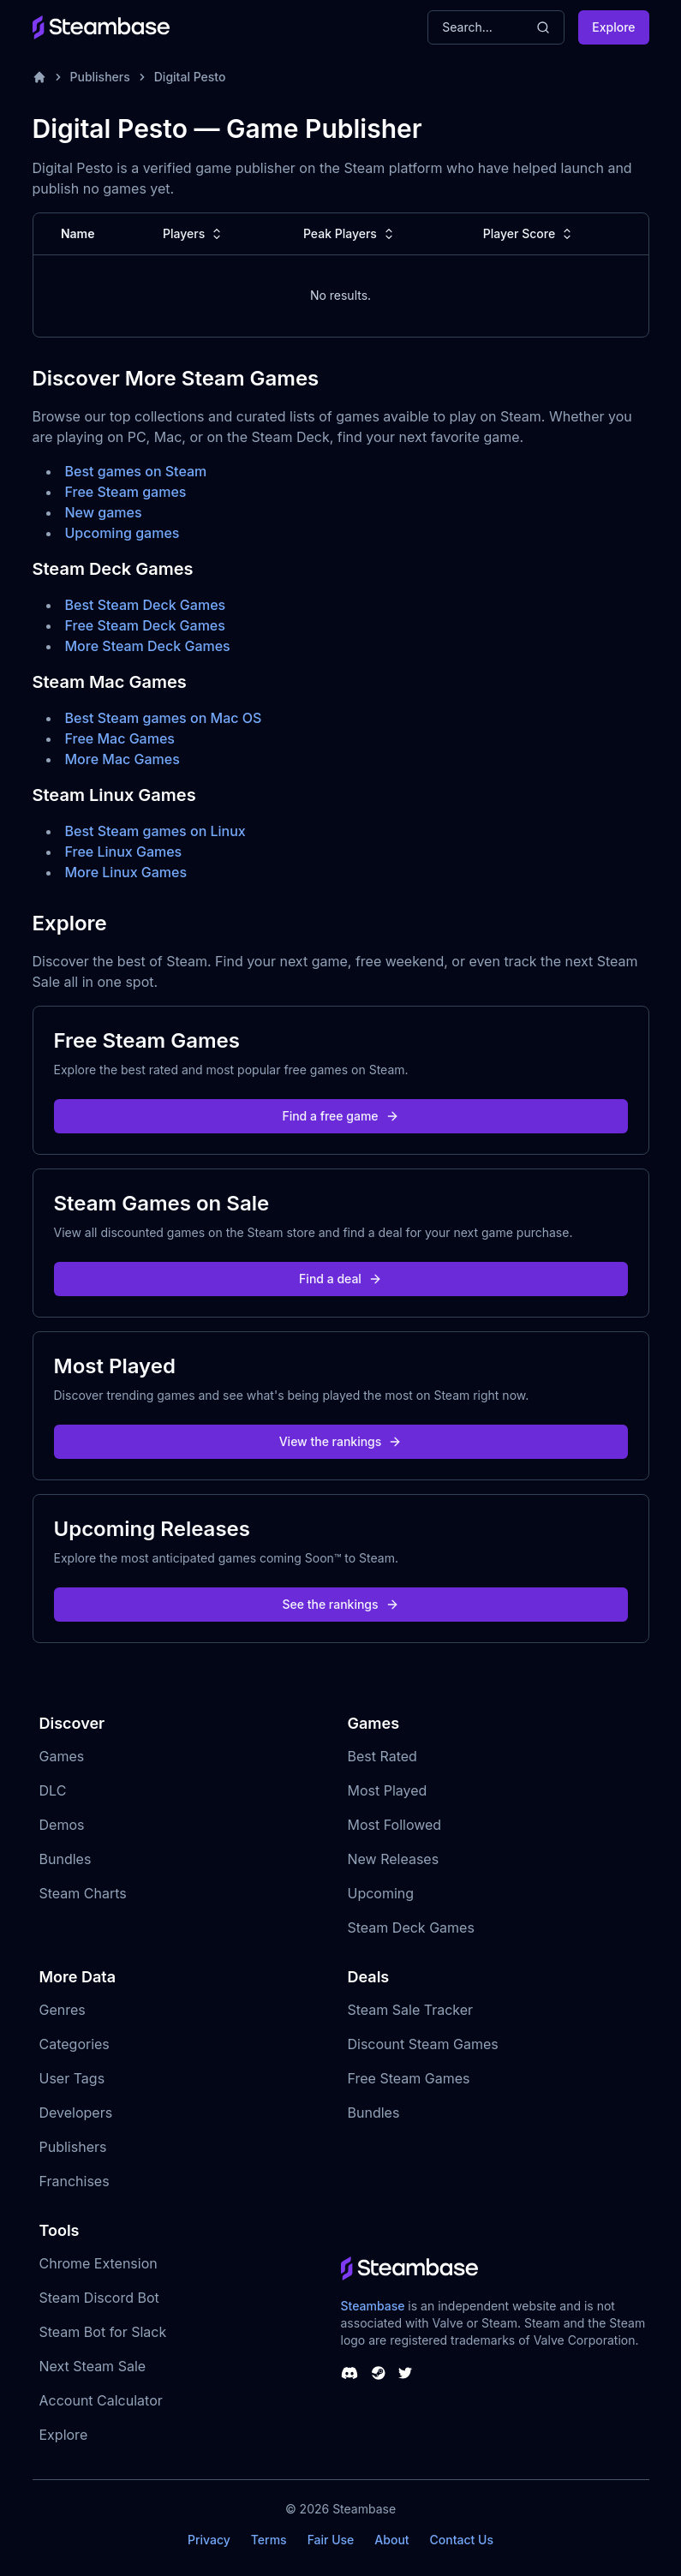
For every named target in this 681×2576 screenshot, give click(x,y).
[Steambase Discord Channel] (349, 2373)
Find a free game (340, 1116)
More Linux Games (126, 872)
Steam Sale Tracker (411, 2009)
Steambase (373, 2305)
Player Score (529, 233)
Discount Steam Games (423, 2044)
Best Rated (382, 1756)
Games (62, 1756)
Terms (269, 2539)
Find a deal (340, 1278)
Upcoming (381, 1893)
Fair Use (331, 2539)
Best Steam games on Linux (155, 831)
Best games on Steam (136, 471)
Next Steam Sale (92, 2366)
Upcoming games (122, 532)
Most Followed (395, 1824)
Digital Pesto (190, 76)
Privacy (209, 2539)
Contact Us (461, 2539)
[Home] (39, 77)
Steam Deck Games (411, 1927)
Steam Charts (83, 1893)
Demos (62, 1824)
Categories (74, 2044)
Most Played (387, 1790)
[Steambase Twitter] (405, 2373)
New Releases (393, 1859)
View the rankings (341, 1441)
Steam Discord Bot (99, 2297)
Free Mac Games (120, 738)
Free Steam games (126, 491)
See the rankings (340, 1604)
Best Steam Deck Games (145, 604)
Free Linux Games (123, 851)
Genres (62, 2009)
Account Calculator (101, 2400)
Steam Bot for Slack (103, 2331)
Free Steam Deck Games (145, 625)
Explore (613, 27)
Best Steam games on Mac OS (163, 717)
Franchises (74, 2181)
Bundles (65, 1859)
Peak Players (350, 233)
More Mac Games (122, 759)
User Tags (72, 2078)
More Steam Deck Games (147, 645)
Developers (76, 2112)
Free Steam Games (409, 2078)
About (391, 2539)
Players (194, 233)
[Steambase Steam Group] (378, 2373)
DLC (53, 1790)
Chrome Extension (98, 2263)
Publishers (100, 76)
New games (103, 512)
